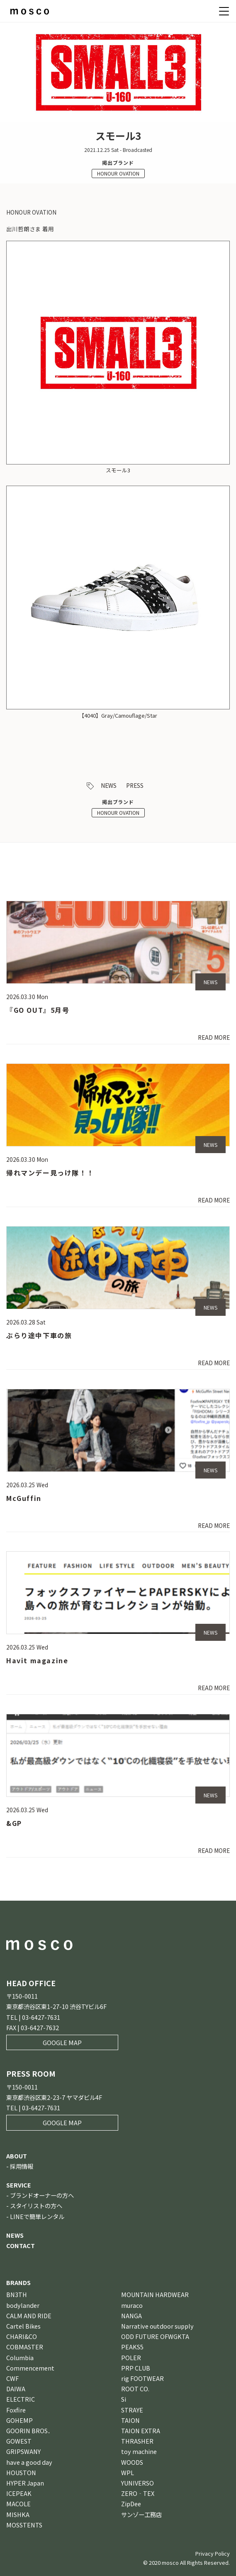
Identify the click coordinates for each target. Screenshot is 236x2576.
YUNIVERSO (137, 2482)
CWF (12, 2378)
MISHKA (17, 2514)
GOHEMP (19, 2420)
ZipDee (131, 2503)
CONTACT (20, 2245)
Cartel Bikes (23, 2326)
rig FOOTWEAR (142, 2378)
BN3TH (16, 2294)
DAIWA (15, 2388)
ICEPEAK (19, 2493)
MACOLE (18, 2503)
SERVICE (18, 2184)
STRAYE (132, 2409)
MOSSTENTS (24, 2524)
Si (123, 2399)
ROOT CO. (135, 2388)
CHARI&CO (21, 2336)
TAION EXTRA (140, 2430)
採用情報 (21, 2166)
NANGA (131, 2315)
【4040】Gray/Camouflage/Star (118, 715)
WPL (127, 2472)
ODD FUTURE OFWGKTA (155, 2336)
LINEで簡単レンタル (37, 2216)
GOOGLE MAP (62, 2042)
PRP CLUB (135, 2367)
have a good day (29, 2462)
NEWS (109, 785)
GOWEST (19, 2441)
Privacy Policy (212, 2553)
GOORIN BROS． (30, 2430)
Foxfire (16, 2409)
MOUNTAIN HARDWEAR (155, 2294)
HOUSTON (21, 2472)
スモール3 (118, 470)
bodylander (22, 2305)
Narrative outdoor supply (157, 2326)
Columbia (20, 2357)
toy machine (139, 2451)
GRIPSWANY (23, 2451)
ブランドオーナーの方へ (42, 2195)
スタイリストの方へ (36, 2205)
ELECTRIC (20, 2399)
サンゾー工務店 (141, 2514)
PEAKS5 (132, 2346)
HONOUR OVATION (118, 173)
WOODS (132, 2462)
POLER (131, 2357)
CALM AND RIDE (28, 2315)
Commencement (30, 2367)
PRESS (135, 785)
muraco (132, 2305)
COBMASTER (24, 2346)
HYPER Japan (25, 2482)
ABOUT (16, 2155)
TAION (130, 2420)
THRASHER (137, 2441)
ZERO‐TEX (137, 2493)
